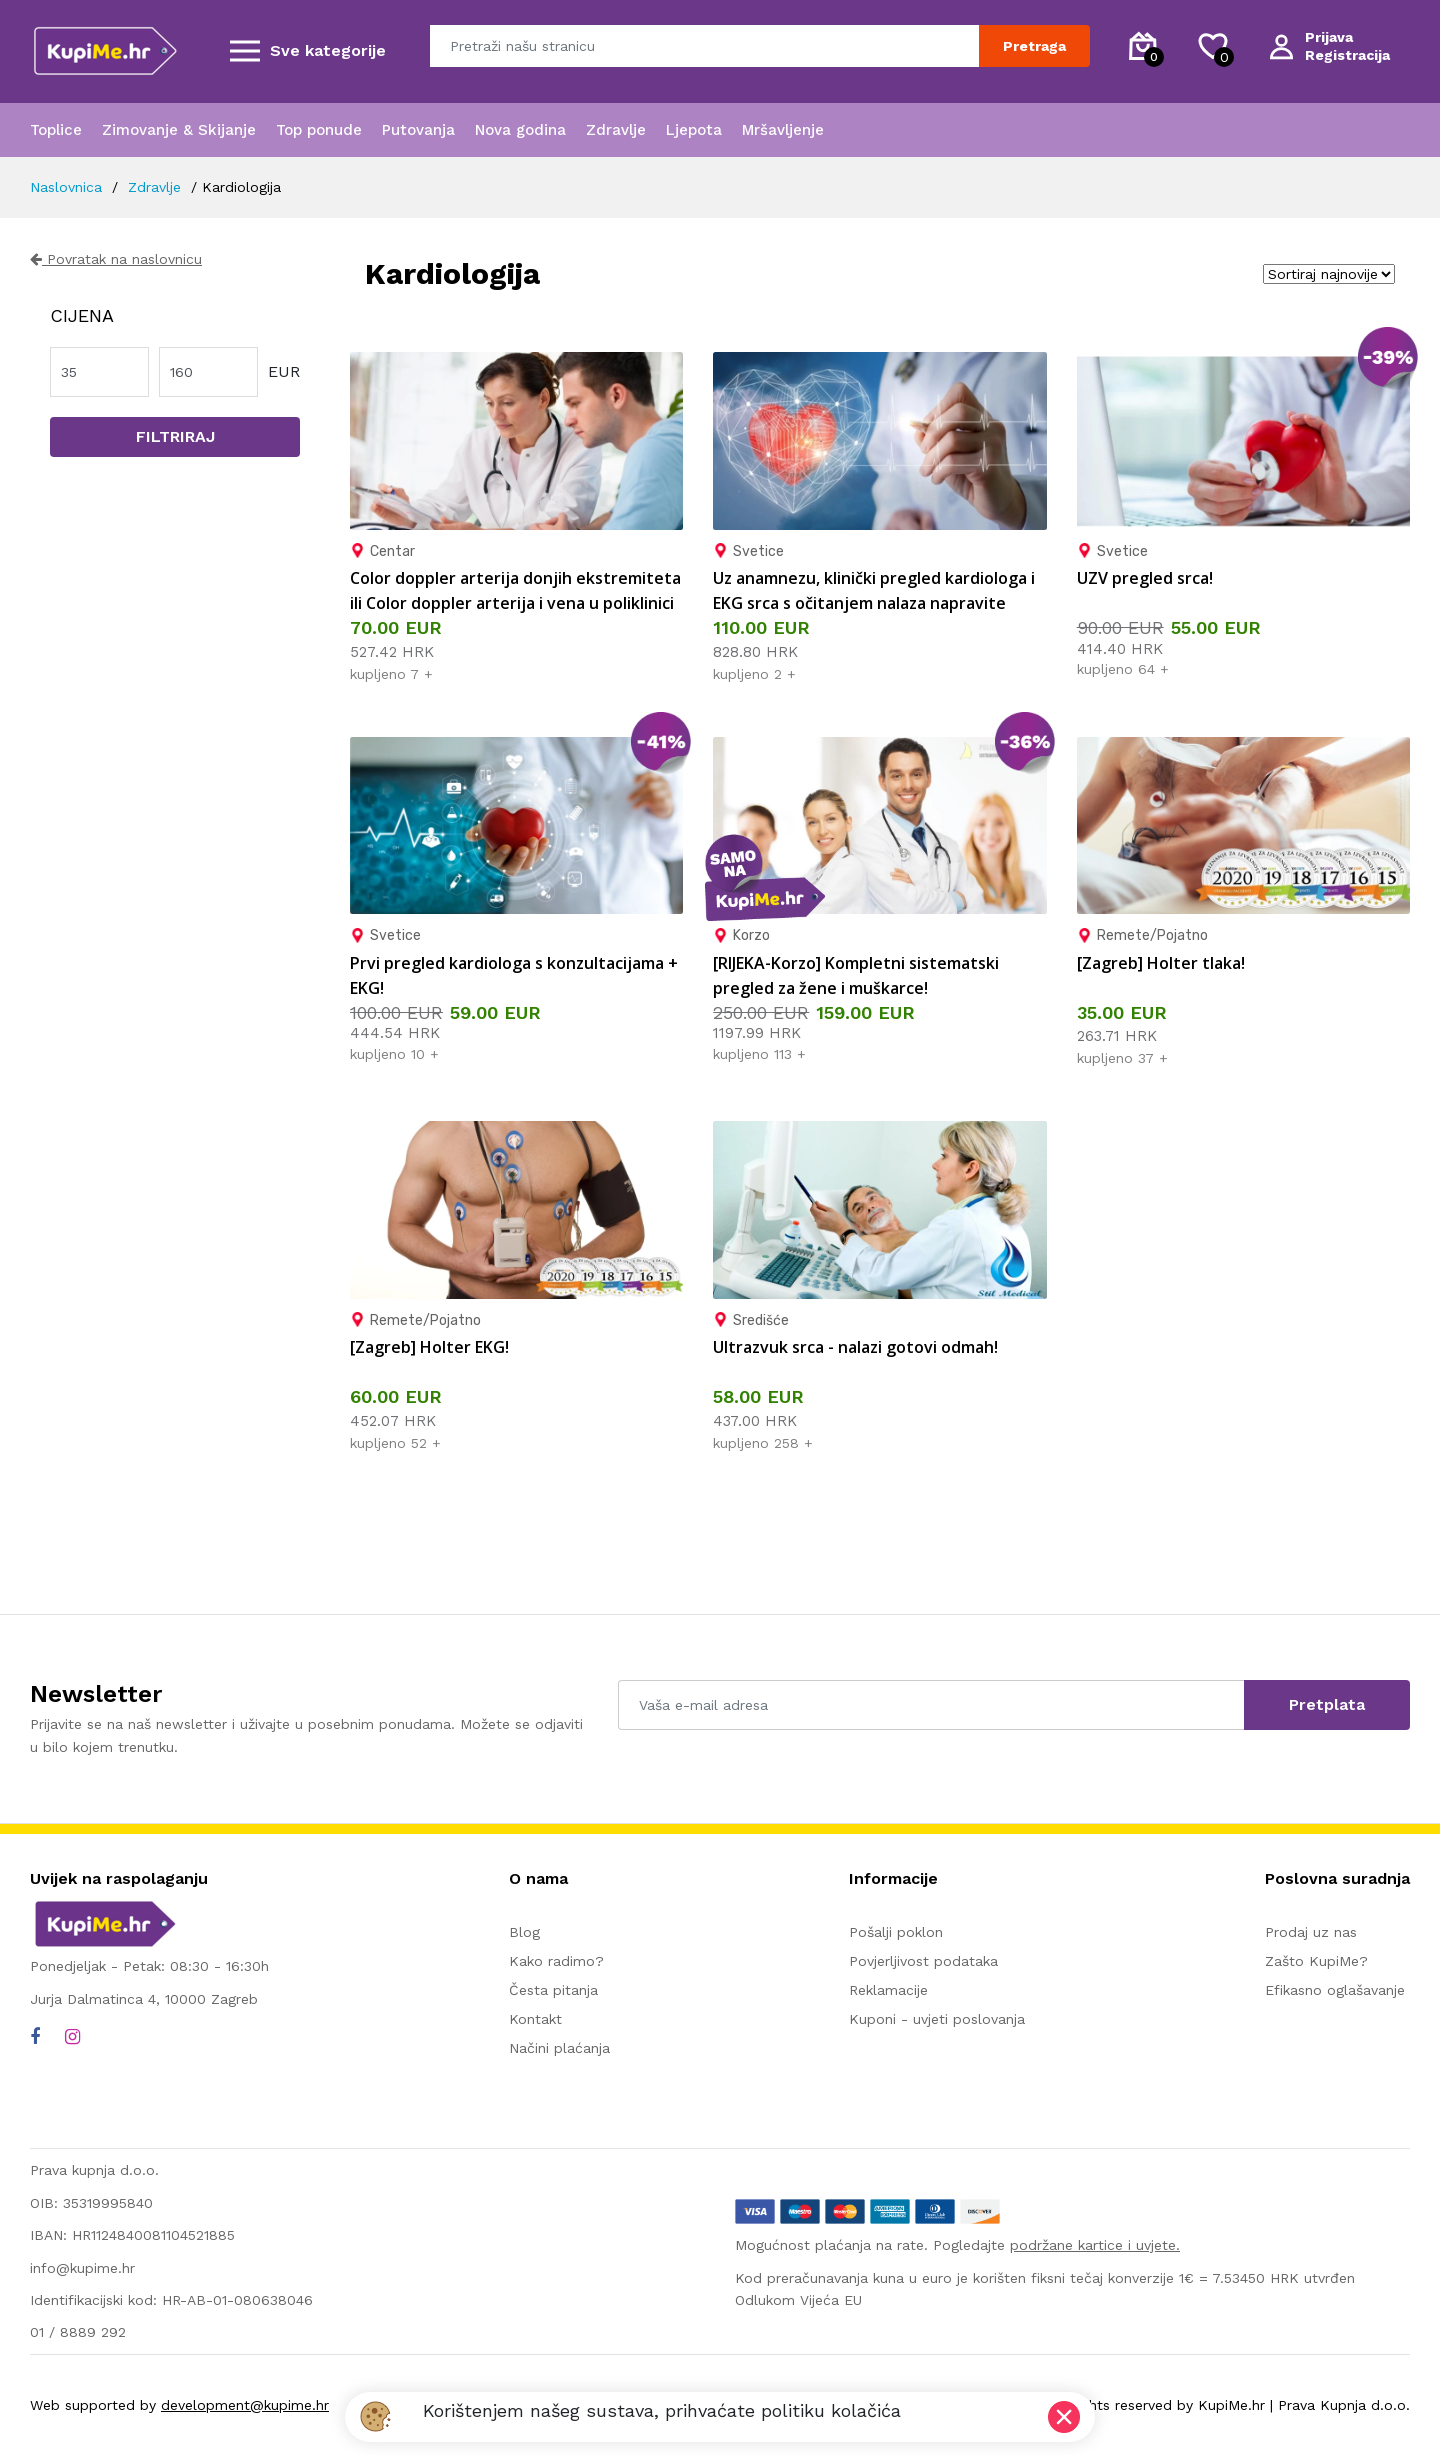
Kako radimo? (556, 1961)
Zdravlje (616, 130)
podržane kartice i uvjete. (1095, 2245)
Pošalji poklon (896, 1932)
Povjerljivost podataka (923, 1961)
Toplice (56, 130)
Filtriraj (175, 436)
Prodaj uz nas (1311, 1932)
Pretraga (1034, 46)
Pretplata (1327, 1704)
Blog (524, 1932)
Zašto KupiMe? (1316, 1961)
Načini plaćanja (559, 2048)
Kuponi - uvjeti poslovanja (937, 2019)
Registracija (1347, 55)
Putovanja (418, 130)
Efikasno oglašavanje (1335, 1990)
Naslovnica (66, 187)
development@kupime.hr (245, 2405)
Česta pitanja (553, 1990)
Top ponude (319, 130)
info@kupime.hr (82, 2268)
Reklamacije (888, 1990)
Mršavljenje (783, 130)
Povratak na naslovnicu (116, 259)
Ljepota (694, 130)
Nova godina (520, 130)
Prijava (1329, 37)
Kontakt (535, 2019)
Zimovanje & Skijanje (179, 130)
